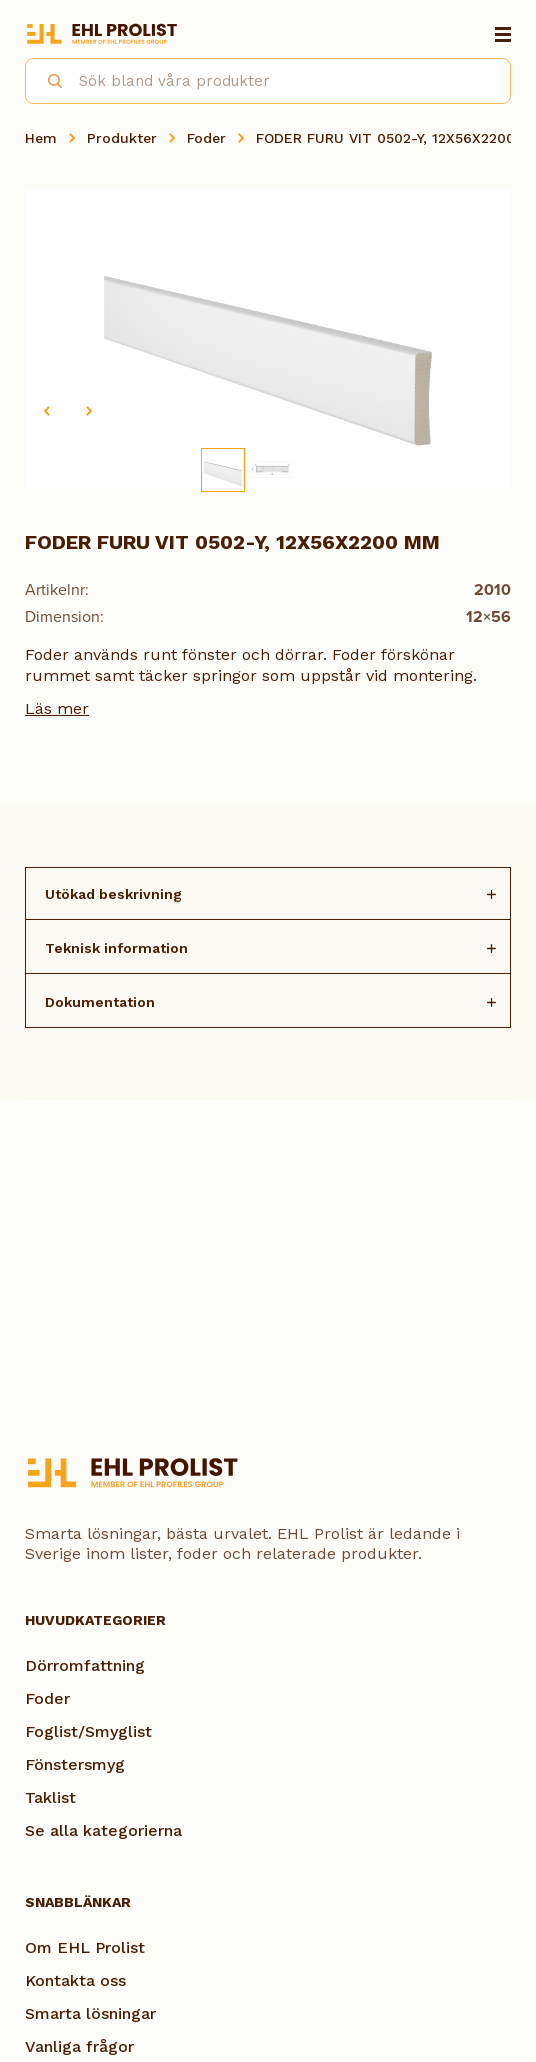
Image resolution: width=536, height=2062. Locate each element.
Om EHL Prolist (85, 1947)
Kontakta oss (75, 1980)
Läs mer (57, 708)
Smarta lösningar (90, 2013)
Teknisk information (116, 948)
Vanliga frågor (79, 2046)
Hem (41, 138)
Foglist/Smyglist (88, 1731)
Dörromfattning (85, 1665)
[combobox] (268, 81)
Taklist (50, 1797)
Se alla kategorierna (103, 1830)
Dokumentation (100, 1002)
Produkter (122, 138)
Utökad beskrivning (113, 894)
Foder (206, 138)
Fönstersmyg (75, 1764)
